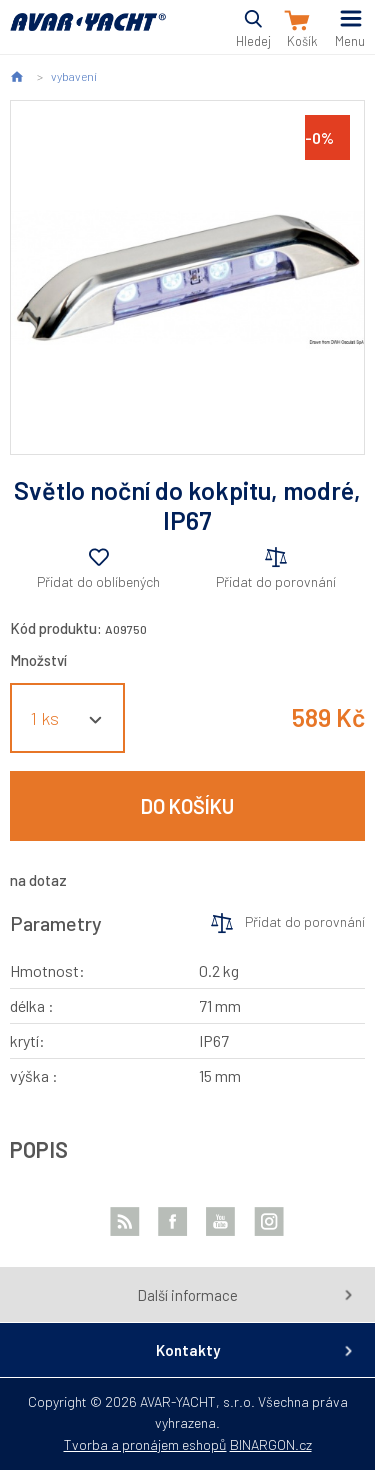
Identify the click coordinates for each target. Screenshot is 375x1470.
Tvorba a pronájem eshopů (145, 1444)
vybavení (74, 76)
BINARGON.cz (271, 1444)
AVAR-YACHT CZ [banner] (88, 33)
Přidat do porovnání (276, 581)
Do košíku (187, 806)
